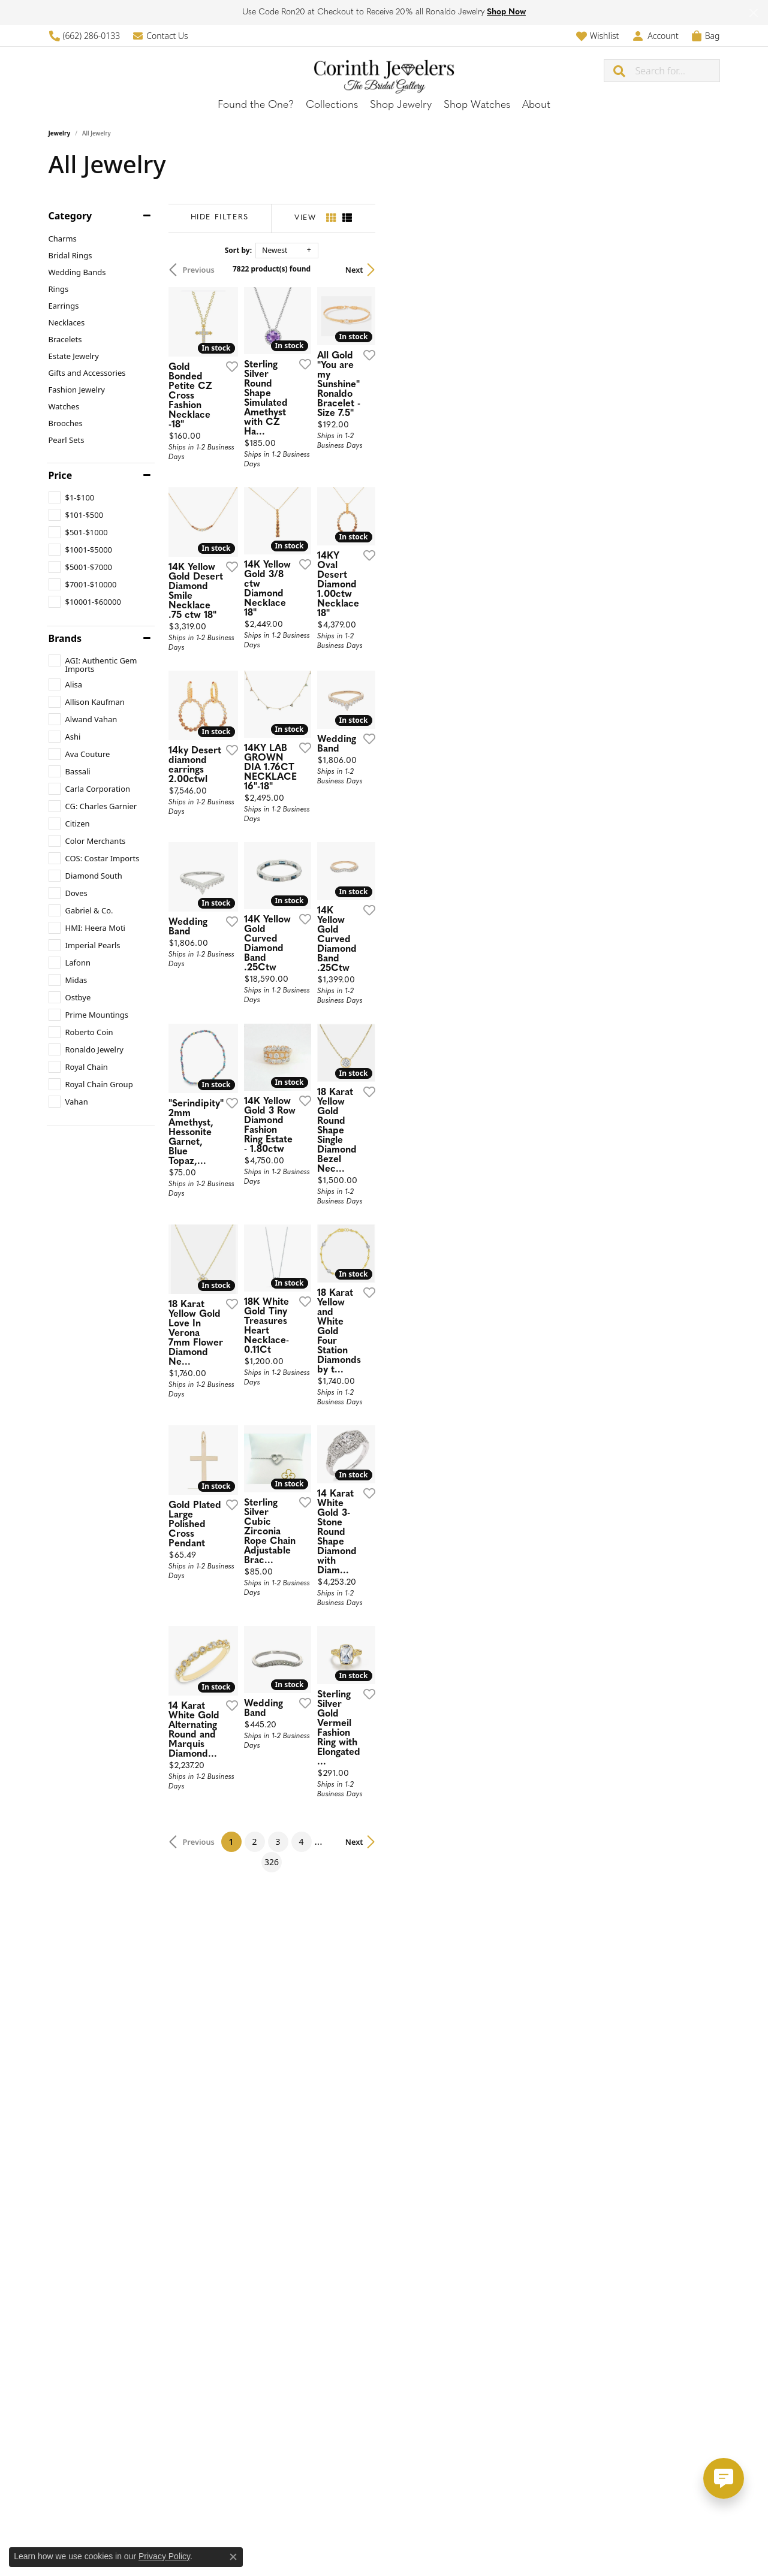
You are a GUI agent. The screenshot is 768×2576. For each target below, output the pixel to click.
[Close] (753, 12)
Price (61, 475)
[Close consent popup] (233, 2556)
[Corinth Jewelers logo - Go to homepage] (384, 70)
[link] (85, 35)
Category (70, 216)
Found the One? (256, 105)
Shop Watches (477, 105)
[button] (597, 35)
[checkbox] (72, 497)
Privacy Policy (164, 2556)
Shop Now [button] (506, 12)
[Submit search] (620, 71)
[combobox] (677, 71)
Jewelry (60, 133)
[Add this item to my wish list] (338, 476)
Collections (332, 105)
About (536, 105)
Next (699, 269)
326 (494, 2277)
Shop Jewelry (401, 105)
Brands (65, 638)
